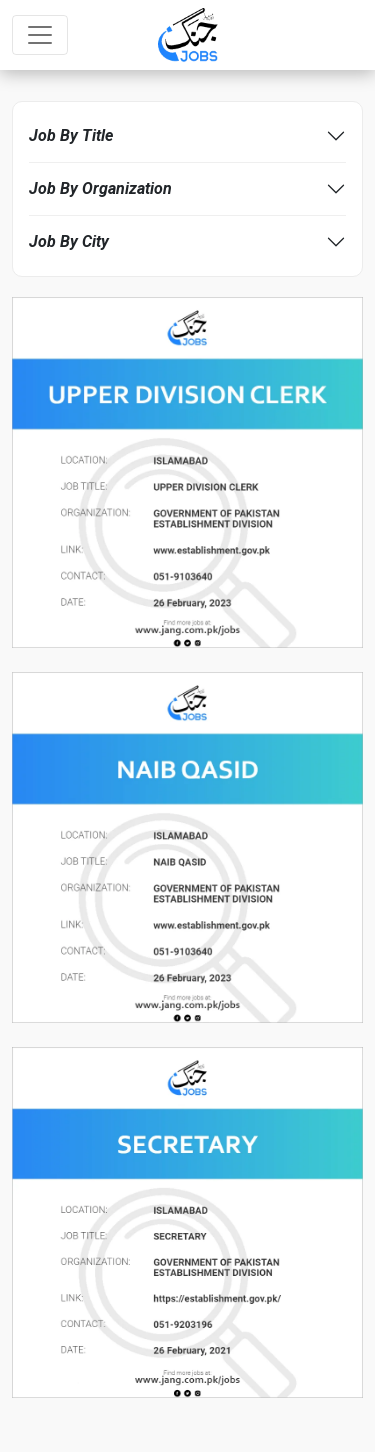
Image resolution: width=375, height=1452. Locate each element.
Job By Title (71, 135)
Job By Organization (100, 188)
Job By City (69, 241)
